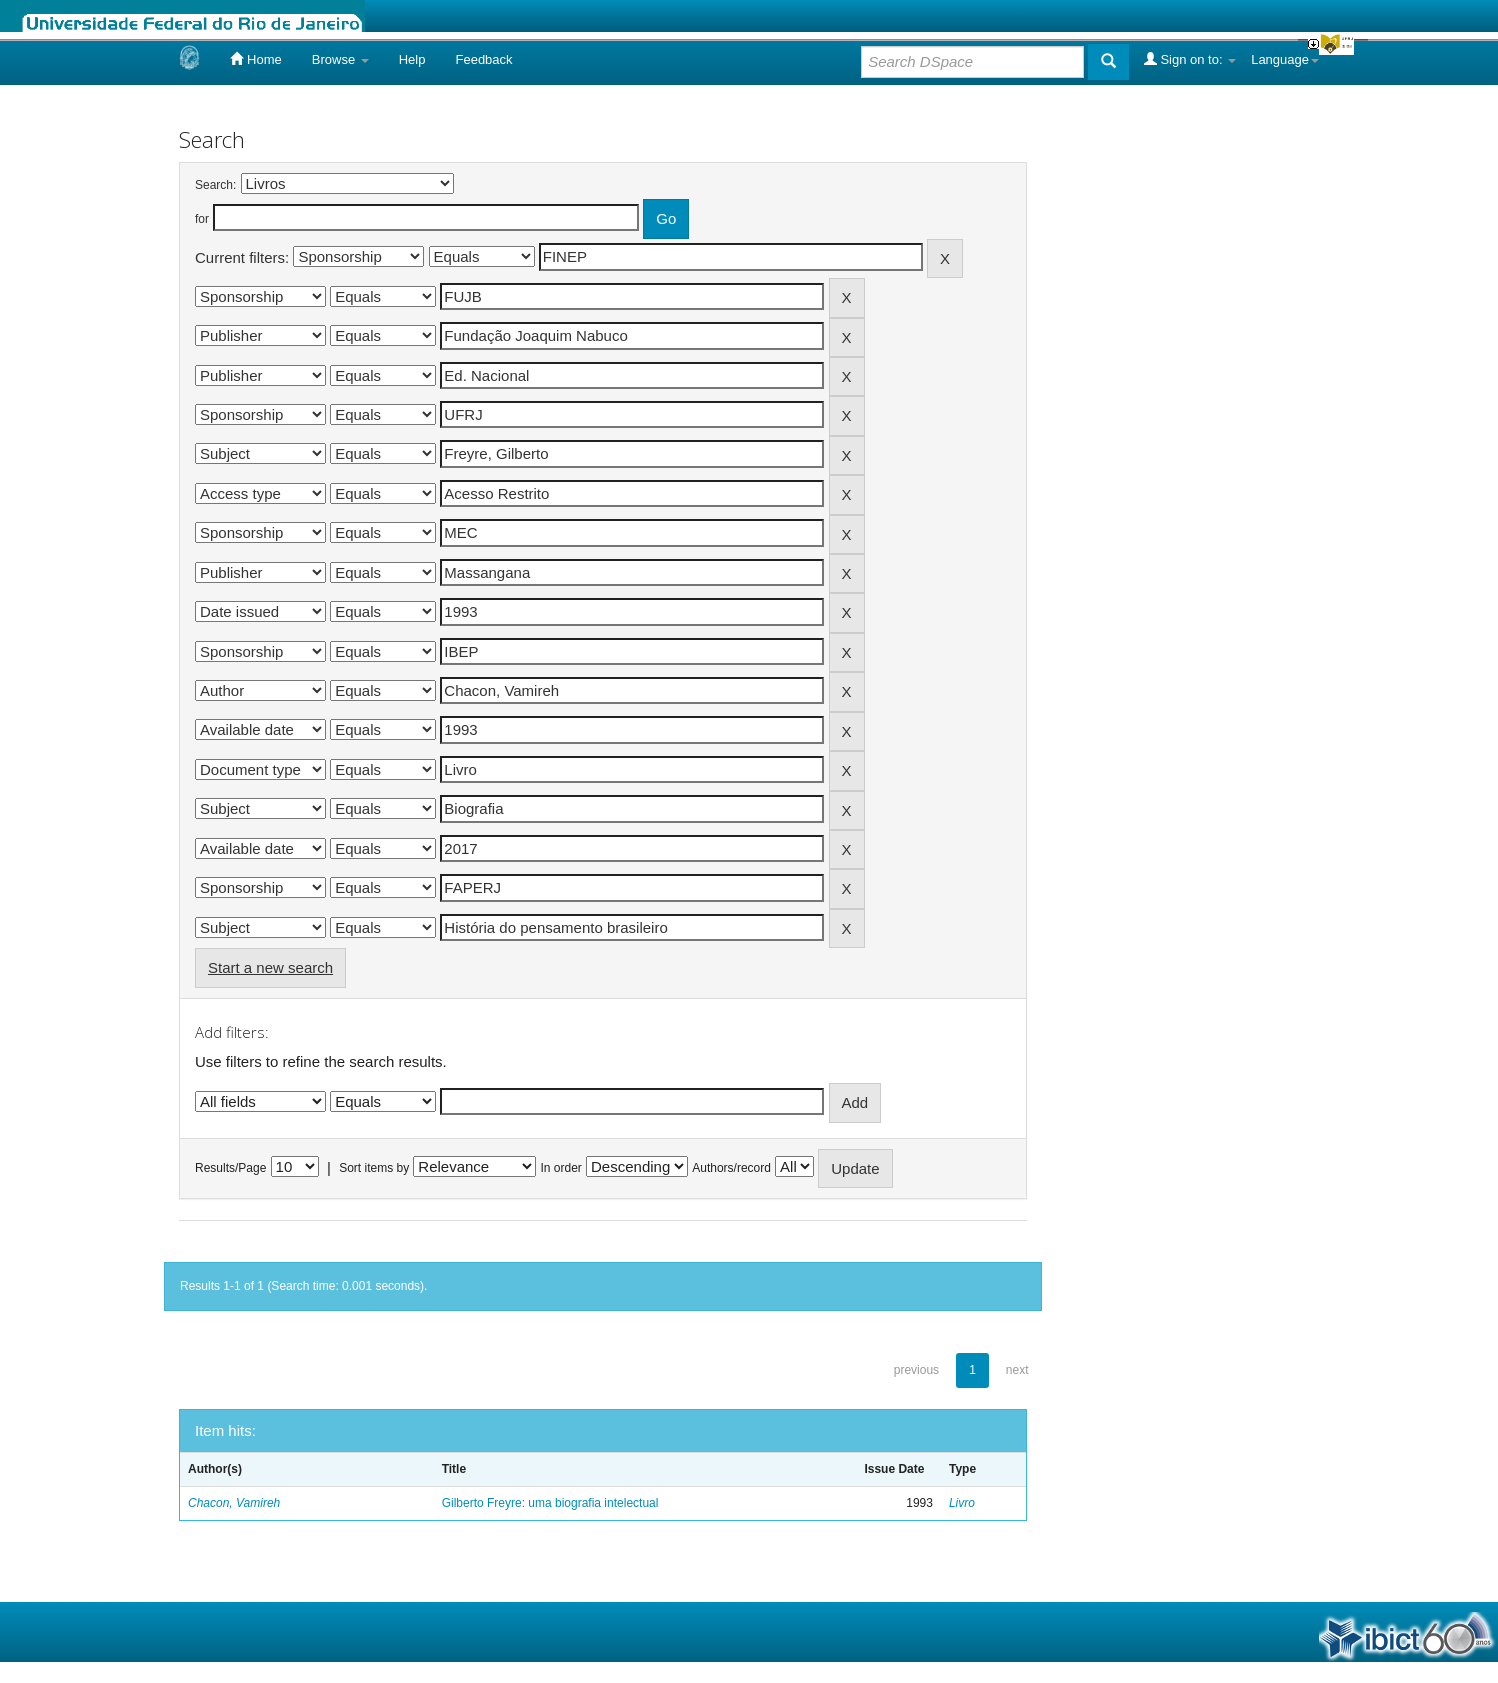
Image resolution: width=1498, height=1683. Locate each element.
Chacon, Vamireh (234, 1503)
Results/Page (230, 1168)
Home (255, 59)
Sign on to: (1190, 59)
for (202, 219)
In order (561, 1168)
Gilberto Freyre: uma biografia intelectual (550, 1503)
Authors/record (731, 1168)
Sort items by (374, 1168)
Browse (340, 59)
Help (412, 59)
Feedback (483, 59)
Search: (215, 185)
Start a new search (270, 967)
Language (1285, 59)
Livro (962, 1503)
